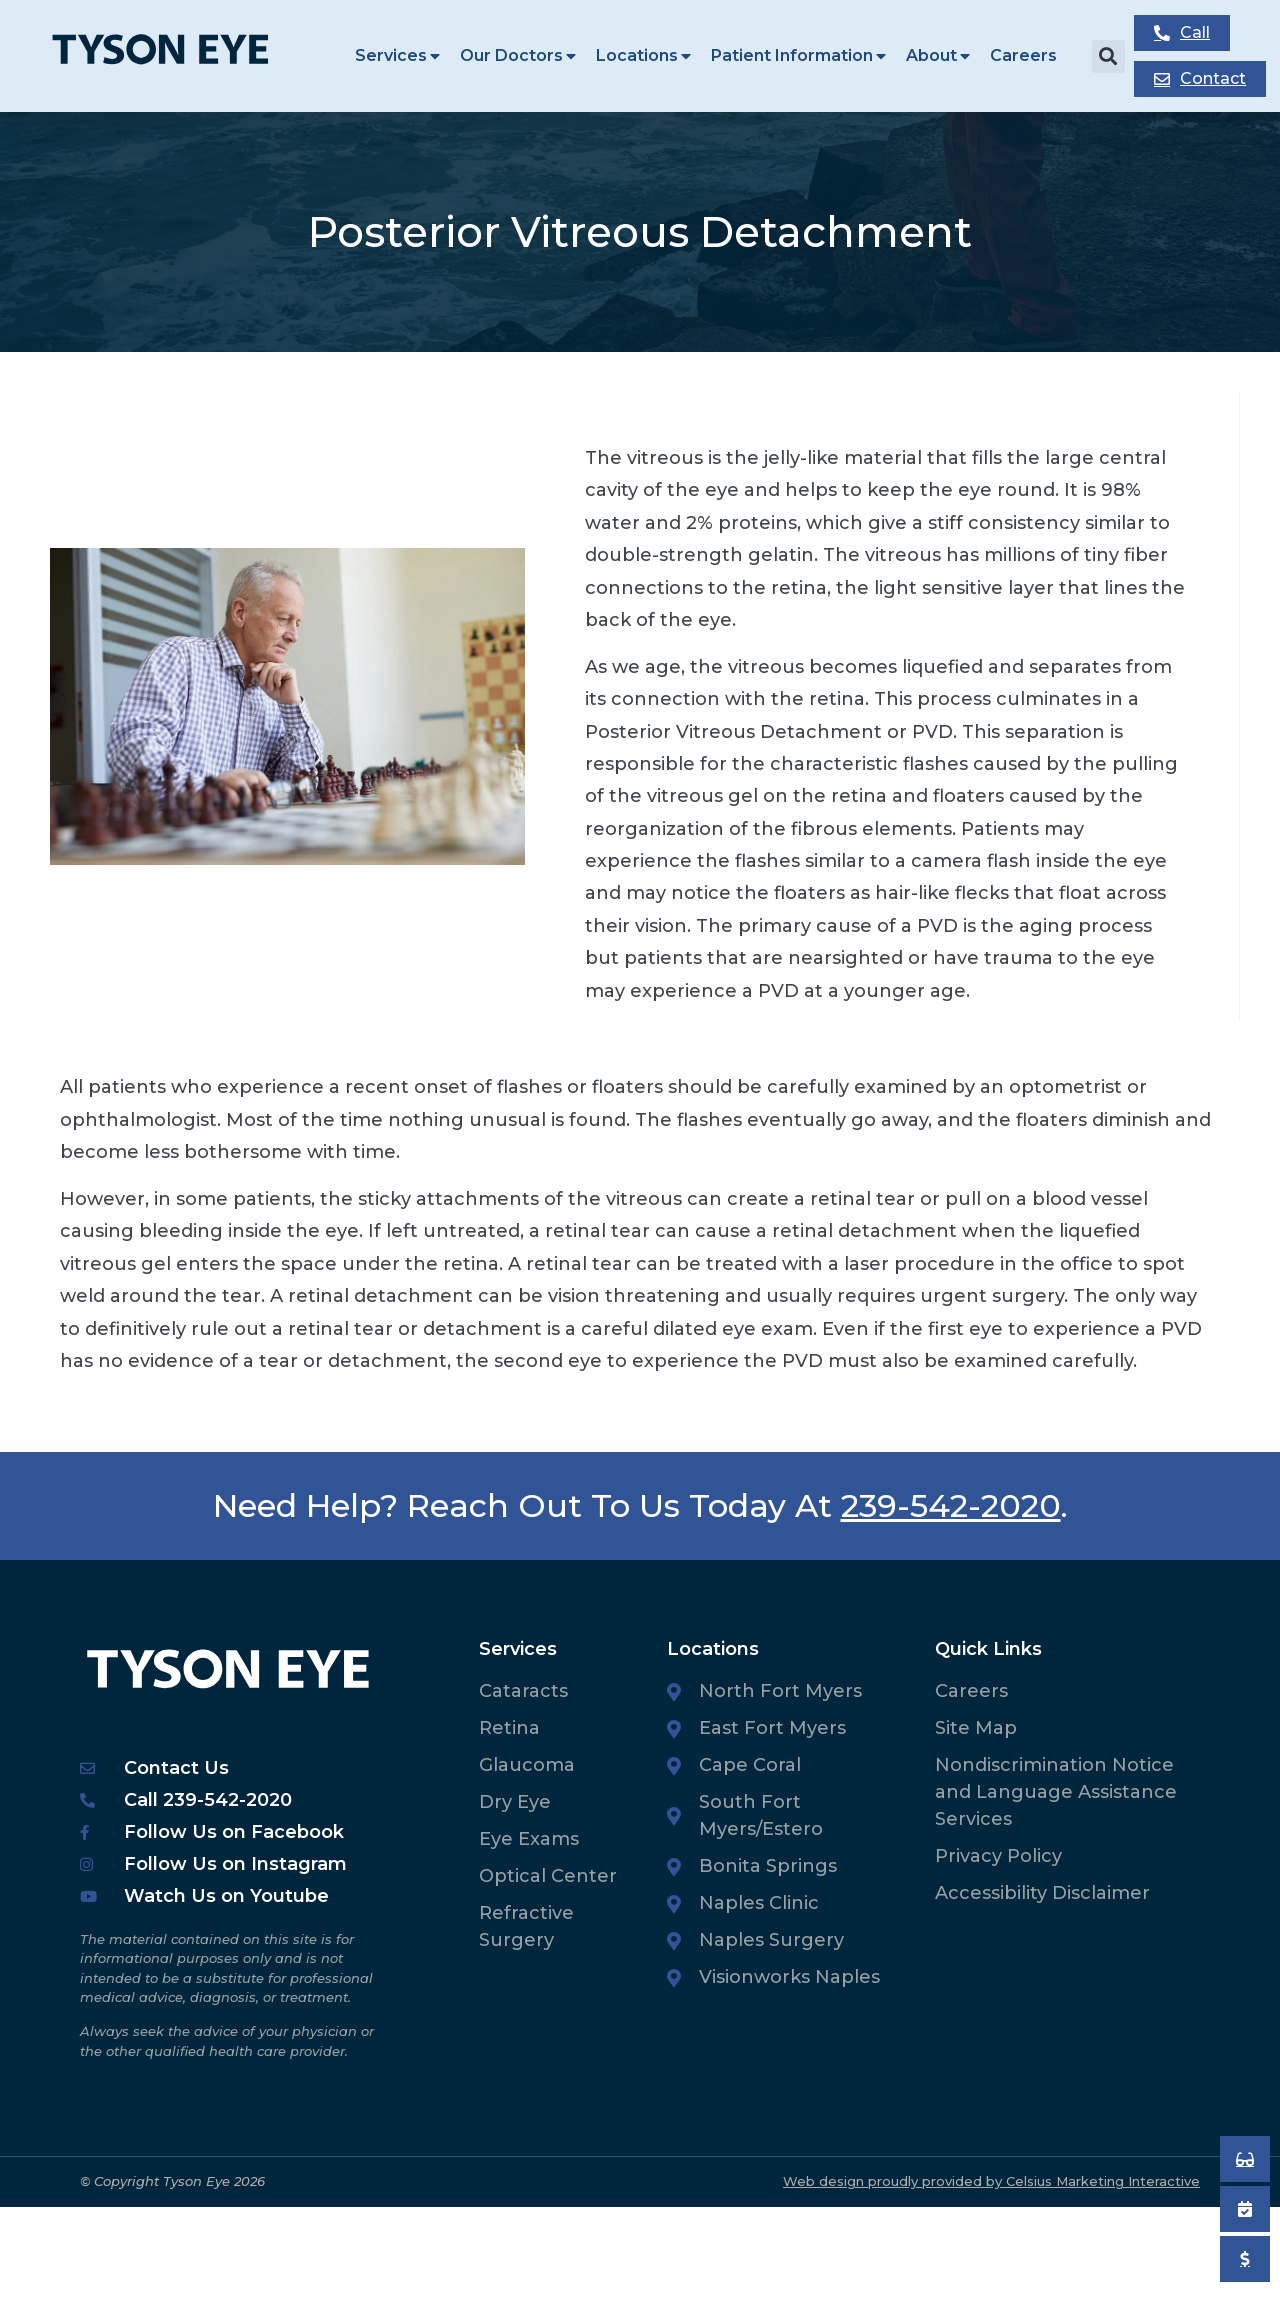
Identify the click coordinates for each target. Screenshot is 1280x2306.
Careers (1023, 55)
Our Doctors (518, 56)
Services (397, 56)
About (938, 56)
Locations (643, 56)
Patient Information (798, 56)
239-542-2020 (951, 1505)
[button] (1108, 56)
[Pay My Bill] (1245, 2259)
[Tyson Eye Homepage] (172, 55)
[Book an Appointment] (1245, 2159)
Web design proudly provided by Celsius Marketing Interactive (991, 2181)
